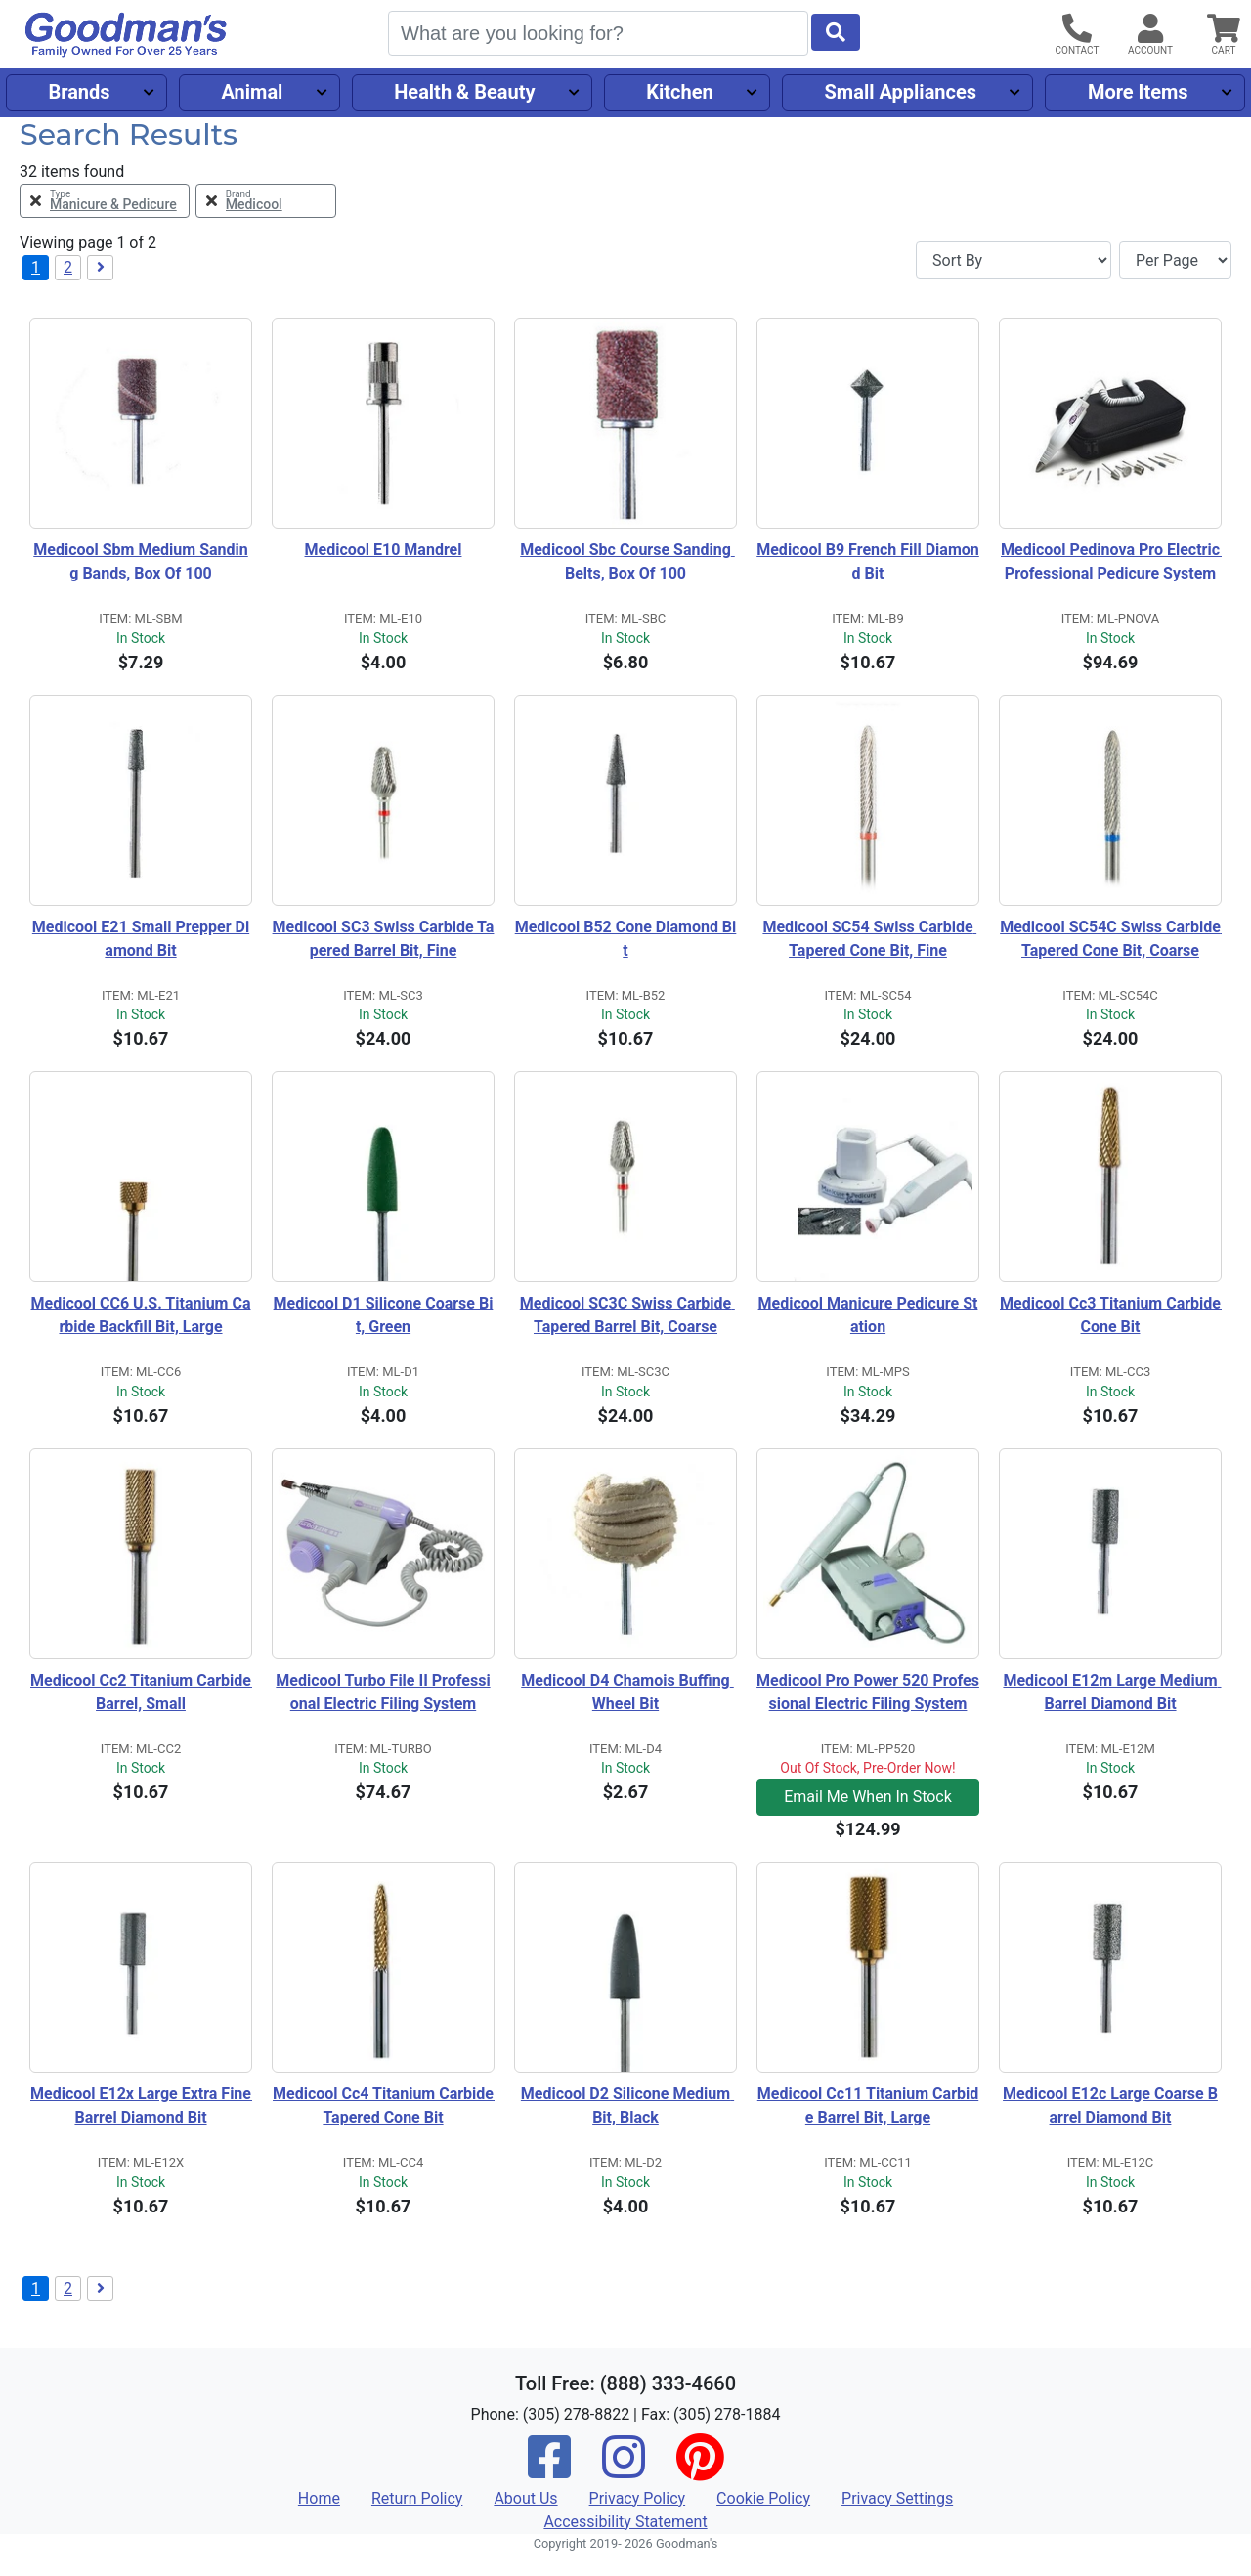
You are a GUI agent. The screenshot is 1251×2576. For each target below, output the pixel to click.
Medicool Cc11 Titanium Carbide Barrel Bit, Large (867, 2105)
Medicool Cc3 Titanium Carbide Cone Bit (1111, 1315)
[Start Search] (835, 32)
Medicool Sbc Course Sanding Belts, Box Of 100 (627, 561)
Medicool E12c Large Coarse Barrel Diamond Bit (1110, 2105)
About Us (525, 2498)
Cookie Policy (763, 2498)
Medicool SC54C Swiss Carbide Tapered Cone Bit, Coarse (1111, 939)
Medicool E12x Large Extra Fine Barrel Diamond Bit (141, 2105)
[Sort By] (1013, 260)
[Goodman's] (126, 35)
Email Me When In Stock (868, 1796)
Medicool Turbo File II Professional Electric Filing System (383, 1692)
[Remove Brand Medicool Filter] (265, 201)
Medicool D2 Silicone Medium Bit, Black (627, 2105)
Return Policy (416, 2498)
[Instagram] (623, 2470)
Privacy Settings (897, 2498)
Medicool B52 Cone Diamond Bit (626, 939)
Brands (78, 92)
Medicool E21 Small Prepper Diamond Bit (140, 939)
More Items (1138, 92)
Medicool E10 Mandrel (383, 549)
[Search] (598, 33)
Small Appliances (901, 92)
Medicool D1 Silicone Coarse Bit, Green (384, 1315)
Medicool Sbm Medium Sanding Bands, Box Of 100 (140, 561)
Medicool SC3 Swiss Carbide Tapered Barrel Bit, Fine (384, 939)
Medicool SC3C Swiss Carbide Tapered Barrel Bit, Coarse (627, 1315)
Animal (251, 92)
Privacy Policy (637, 2498)
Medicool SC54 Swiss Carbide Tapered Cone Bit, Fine (869, 939)
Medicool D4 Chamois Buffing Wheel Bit (627, 1692)
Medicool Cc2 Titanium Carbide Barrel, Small (141, 1692)
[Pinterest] (699, 2470)
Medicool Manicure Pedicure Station (868, 1315)
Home (319, 2498)
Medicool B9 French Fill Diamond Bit (867, 561)
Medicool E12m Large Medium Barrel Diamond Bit (1112, 1692)
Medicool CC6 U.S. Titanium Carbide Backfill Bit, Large (141, 1315)
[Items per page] (1175, 260)
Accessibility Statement (625, 2521)
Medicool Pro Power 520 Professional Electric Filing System (867, 1692)
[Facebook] (549, 2470)
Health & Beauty (464, 92)
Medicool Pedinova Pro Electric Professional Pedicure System (1111, 561)
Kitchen (679, 92)
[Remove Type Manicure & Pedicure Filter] (105, 201)
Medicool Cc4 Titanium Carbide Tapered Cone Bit (384, 2105)
